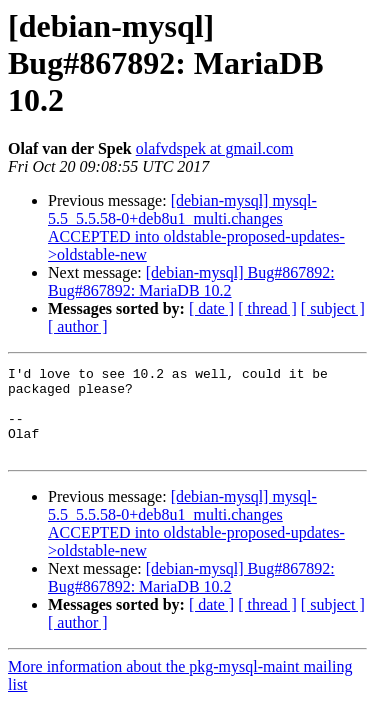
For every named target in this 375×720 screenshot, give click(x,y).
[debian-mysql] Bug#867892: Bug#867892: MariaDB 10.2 (191, 281)
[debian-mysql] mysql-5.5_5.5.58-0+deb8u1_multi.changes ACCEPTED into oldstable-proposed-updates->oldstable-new (196, 227)
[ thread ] (267, 308)
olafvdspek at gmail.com (215, 148)
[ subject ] (333, 308)
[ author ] (78, 326)
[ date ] (211, 308)
